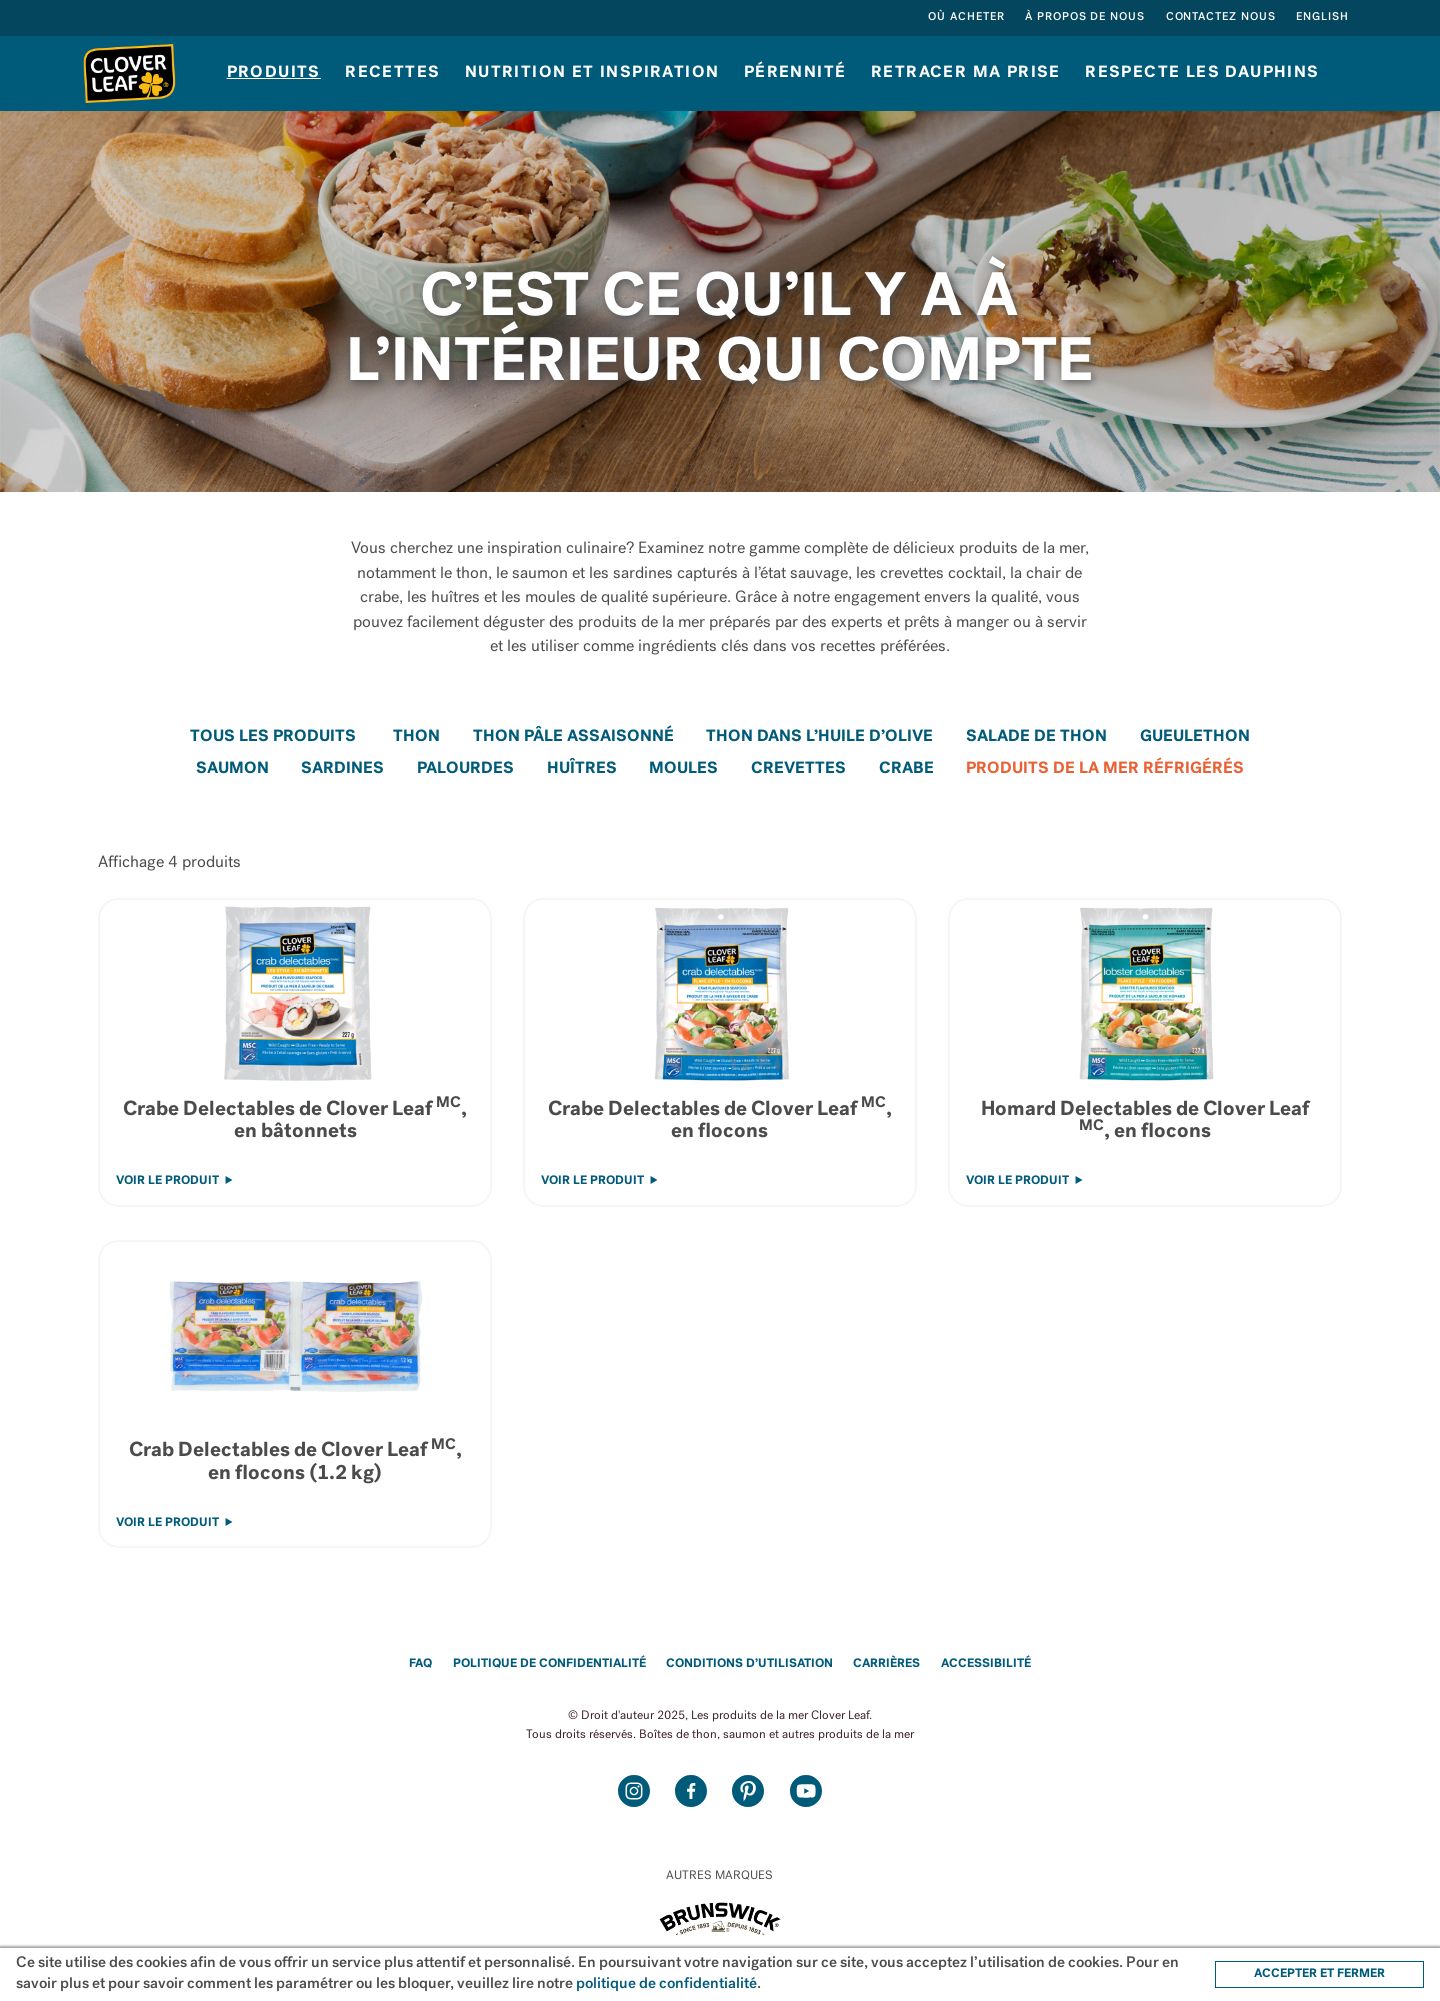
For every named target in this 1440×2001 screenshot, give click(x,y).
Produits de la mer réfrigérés (1105, 769)
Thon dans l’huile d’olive (819, 737)
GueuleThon (1195, 737)
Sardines (342, 769)
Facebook (691, 1790)
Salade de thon (1036, 737)
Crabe (906, 769)
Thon (416, 737)
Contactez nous (1221, 17)
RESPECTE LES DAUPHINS (1202, 73)
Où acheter (966, 17)
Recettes (392, 73)
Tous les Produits (273, 737)
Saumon (232, 769)
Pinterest (748, 1790)
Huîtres (582, 769)
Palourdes (465, 769)
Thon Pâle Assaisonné (573, 737)
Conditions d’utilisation (749, 1664)
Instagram (634, 1790)
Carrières (886, 1664)
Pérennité (795, 73)
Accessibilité (986, 1664)
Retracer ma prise (966, 73)
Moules (683, 769)
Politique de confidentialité (549, 1664)
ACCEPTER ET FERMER (1319, 1974)
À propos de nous (1085, 17)
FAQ (420, 1664)
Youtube (805, 1790)
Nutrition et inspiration (592, 73)
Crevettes (798, 769)
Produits (274, 73)
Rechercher (897, 18)
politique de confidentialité (666, 1984)
